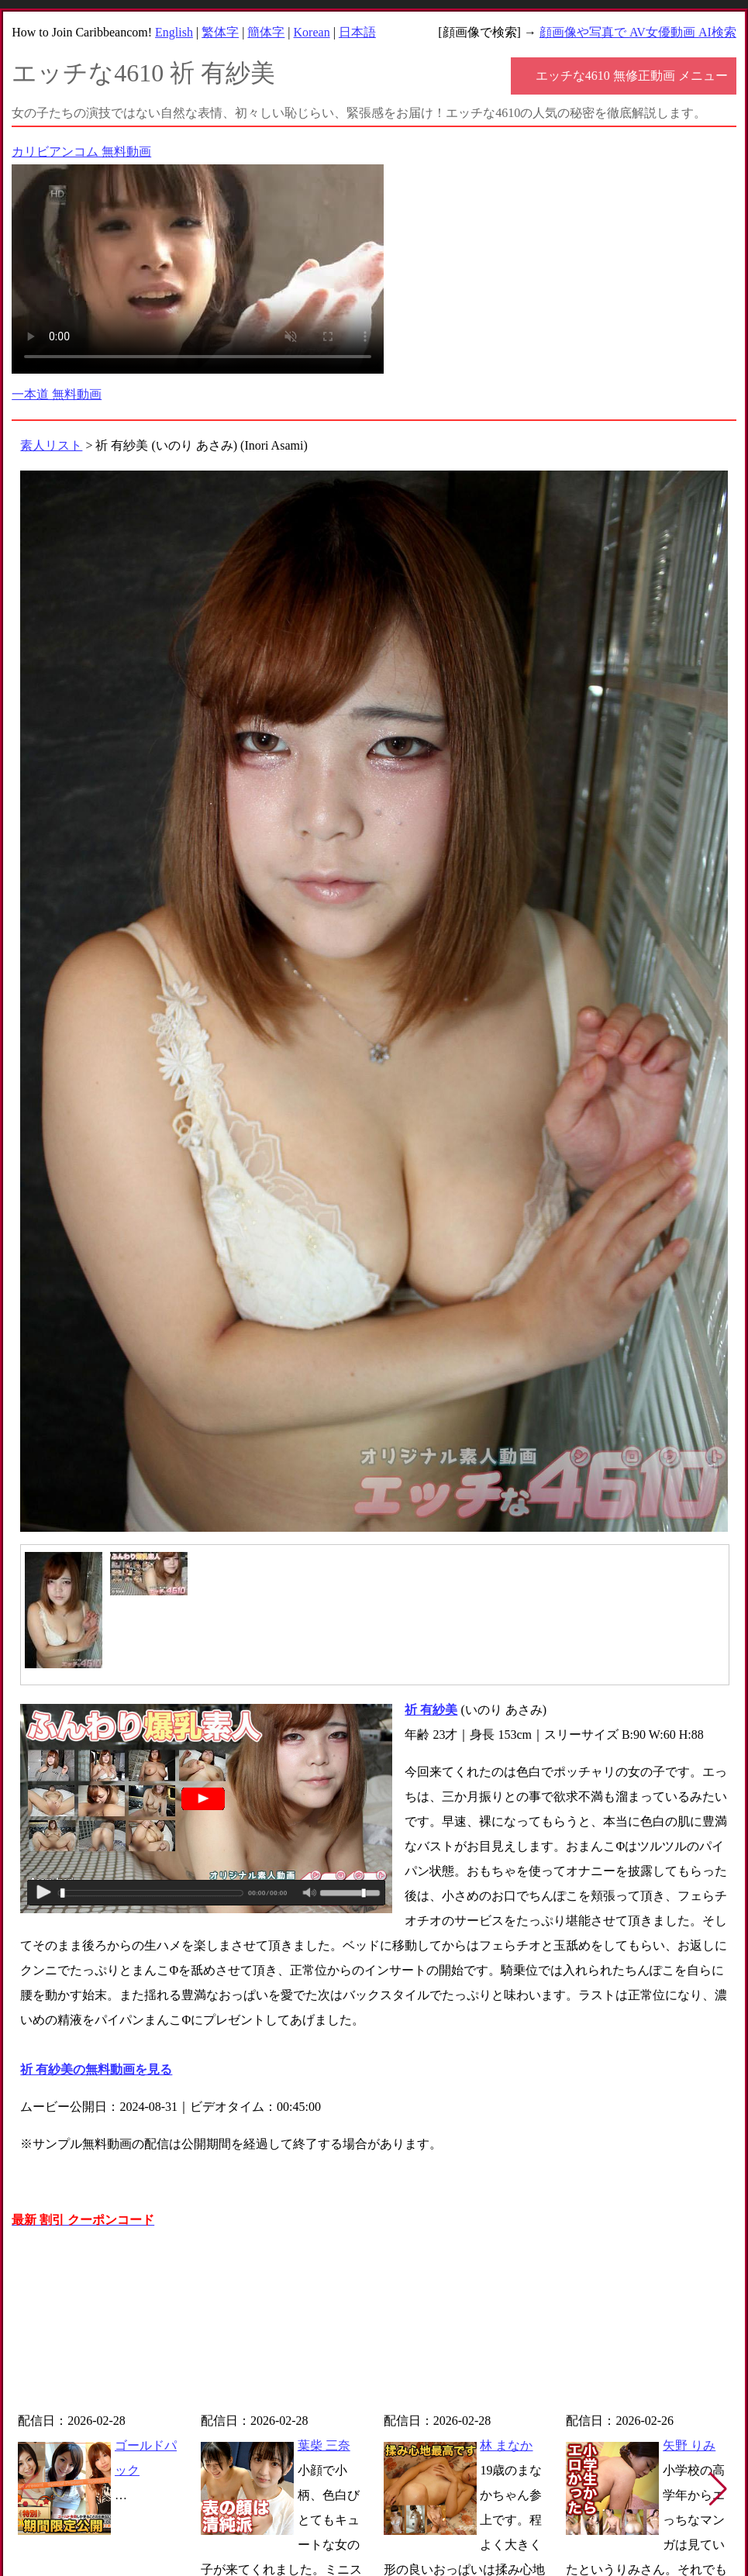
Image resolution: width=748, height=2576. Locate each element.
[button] (718, 2489)
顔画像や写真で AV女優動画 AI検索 (637, 32)
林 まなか (506, 2445)
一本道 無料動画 (57, 394)
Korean (312, 32)
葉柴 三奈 (324, 2445)
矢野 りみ (689, 2445)
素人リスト (51, 445)
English (174, 32)
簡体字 (265, 32)
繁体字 (220, 32)
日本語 (357, 32)
